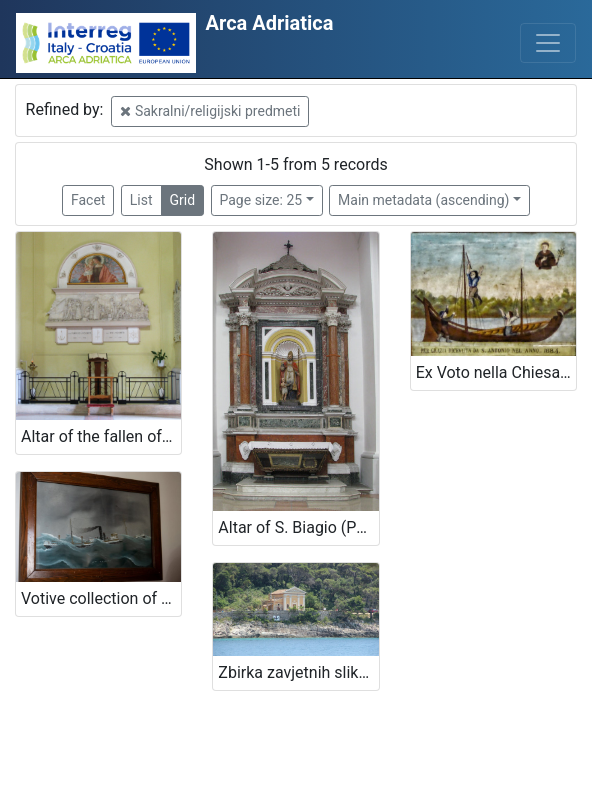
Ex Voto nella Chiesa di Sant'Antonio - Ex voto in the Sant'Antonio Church (496, 372)
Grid (183, 200)
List (141, 200)
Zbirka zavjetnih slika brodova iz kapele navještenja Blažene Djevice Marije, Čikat (298, 672)
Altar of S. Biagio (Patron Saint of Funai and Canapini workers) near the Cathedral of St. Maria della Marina (298, 527)
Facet (88, 200)
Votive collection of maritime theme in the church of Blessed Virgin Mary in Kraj (101, 598)
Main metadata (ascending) (423, 200)
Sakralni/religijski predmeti (210, 111)
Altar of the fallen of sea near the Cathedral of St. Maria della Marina (101, 436)
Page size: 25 (261, 200)
